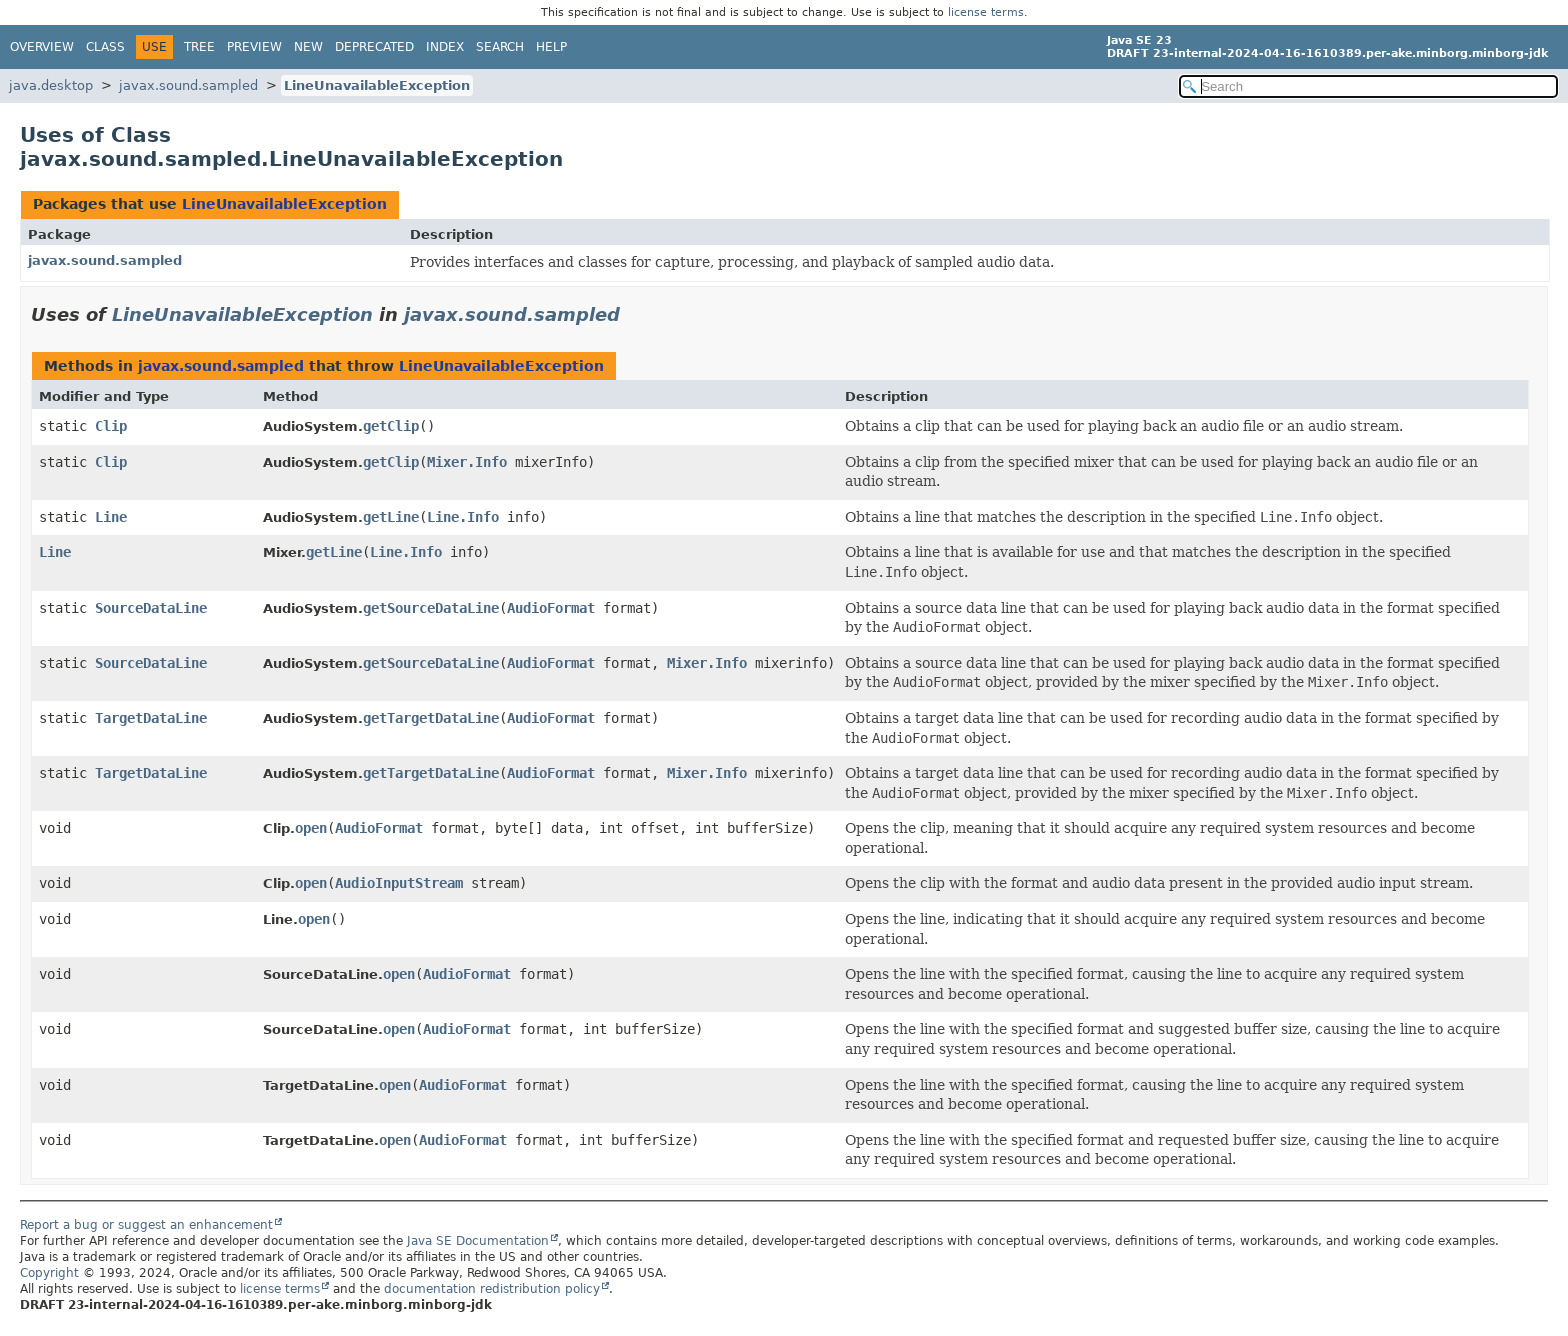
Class (105, 47)
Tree (199, 47)
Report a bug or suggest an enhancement (146, 1225)
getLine (391, 517)
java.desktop (51, 85)
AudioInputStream (399, 883)
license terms (986, 12)
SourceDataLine (151, 608)
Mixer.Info (467, 462)
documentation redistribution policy (492, 1289)
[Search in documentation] (1368, 86)
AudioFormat (551, 608)
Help (551, 47)
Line (111, 517)
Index (445, 47)
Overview (42, 47)
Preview (254, 47)
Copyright (49, 1273)
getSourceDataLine (431, 608)
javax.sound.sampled (188, 85)
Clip (111, 426)
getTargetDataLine (431, 718)
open (311, 828)
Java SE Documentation (478, 1241)
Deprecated (374, 47)
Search (500, 47)
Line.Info (463, 517)
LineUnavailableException (377, 85)
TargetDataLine (151, 718)
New (308, 47)
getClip (391, 426)
